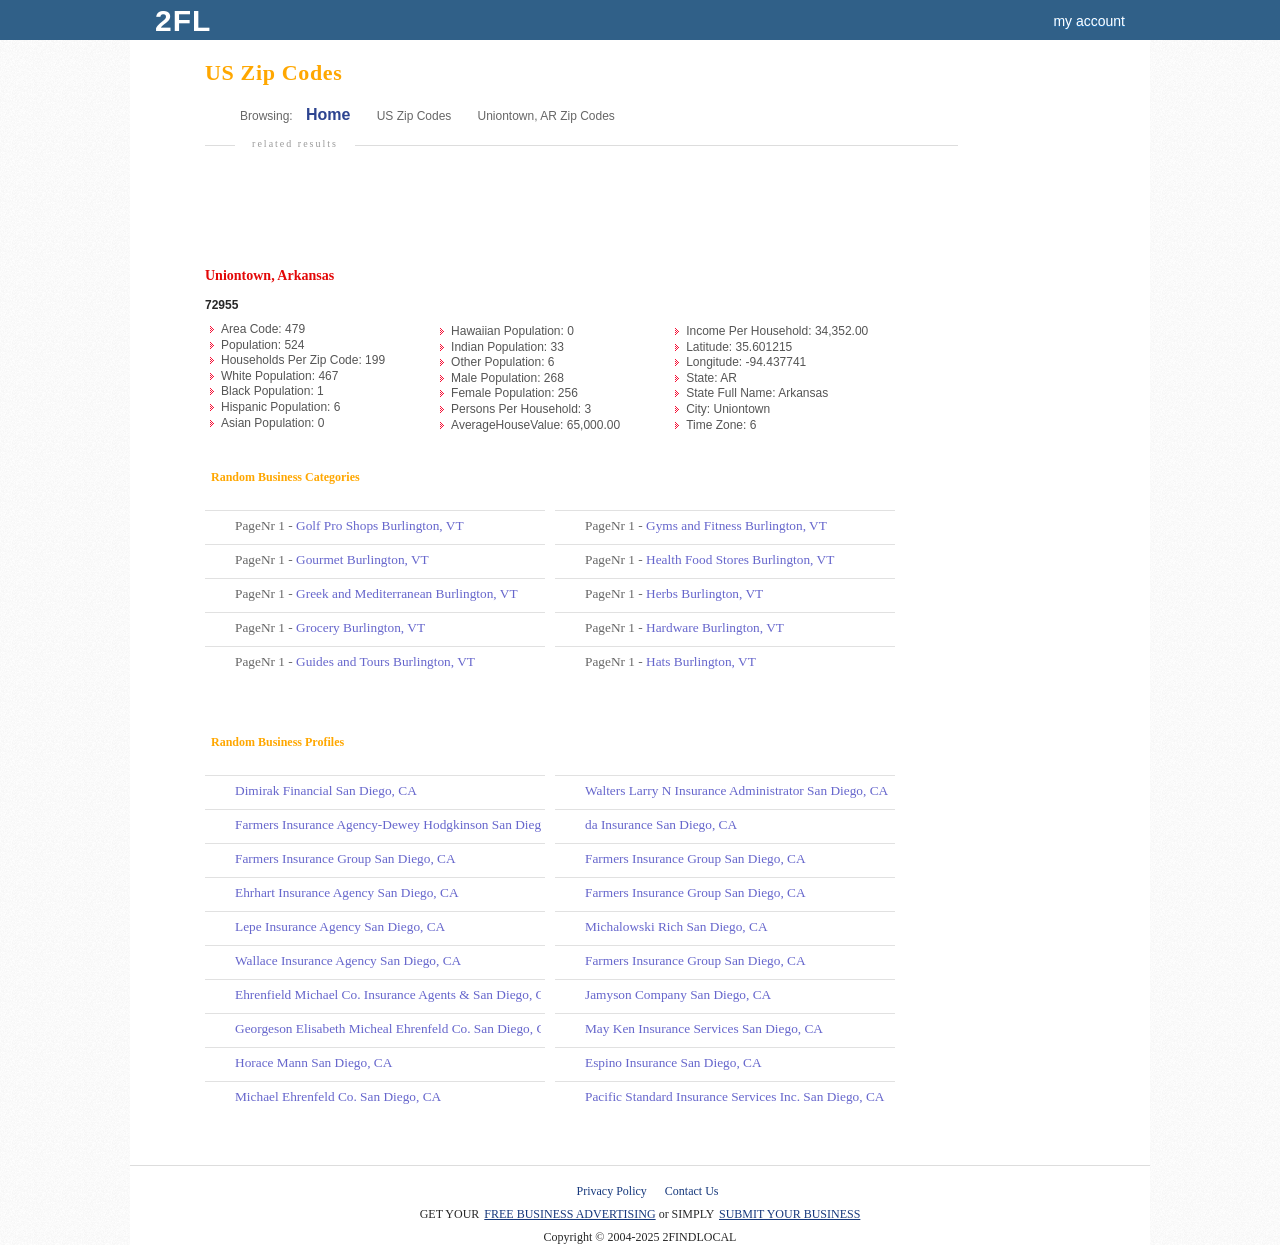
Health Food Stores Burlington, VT (740, 559)
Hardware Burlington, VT (715, 627)
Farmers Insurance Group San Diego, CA (345, 858)
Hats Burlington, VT (701, 661)
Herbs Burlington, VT (704, 593)
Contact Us (692, 1191)
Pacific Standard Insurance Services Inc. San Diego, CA (734, 1096)
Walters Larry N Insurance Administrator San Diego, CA (736, 790)
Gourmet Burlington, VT (362, 559)
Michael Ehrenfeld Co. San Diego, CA (338, 1096)
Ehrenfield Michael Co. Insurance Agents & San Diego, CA (394, 994)
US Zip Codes (414, 116)
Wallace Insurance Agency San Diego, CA (348, 960)
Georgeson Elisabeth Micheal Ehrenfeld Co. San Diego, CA (395, 1028)
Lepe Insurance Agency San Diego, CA (340, 926)
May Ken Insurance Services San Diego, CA (704, 1028)
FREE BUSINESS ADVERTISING (569, 1214)
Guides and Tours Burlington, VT (385, 661)
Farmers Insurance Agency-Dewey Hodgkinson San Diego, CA (404, 824)
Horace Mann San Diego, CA (313, 1062)
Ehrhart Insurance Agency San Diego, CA (347, 892)
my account (1089, 21)
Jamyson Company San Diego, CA (678, 994)
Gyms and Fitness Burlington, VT (736, 525)
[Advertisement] (579, 216)
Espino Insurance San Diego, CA (673, 1062)
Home (328, 114)
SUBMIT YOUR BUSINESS (789, 1214)
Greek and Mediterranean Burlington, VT (406, 593)
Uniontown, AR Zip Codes (545, 116)
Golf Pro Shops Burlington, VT (379, 525)
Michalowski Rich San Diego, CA (676, 926)
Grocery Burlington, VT (360, 627)
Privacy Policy (612, 1191)
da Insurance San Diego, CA (661, 824)
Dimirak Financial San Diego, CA (326, 790)
